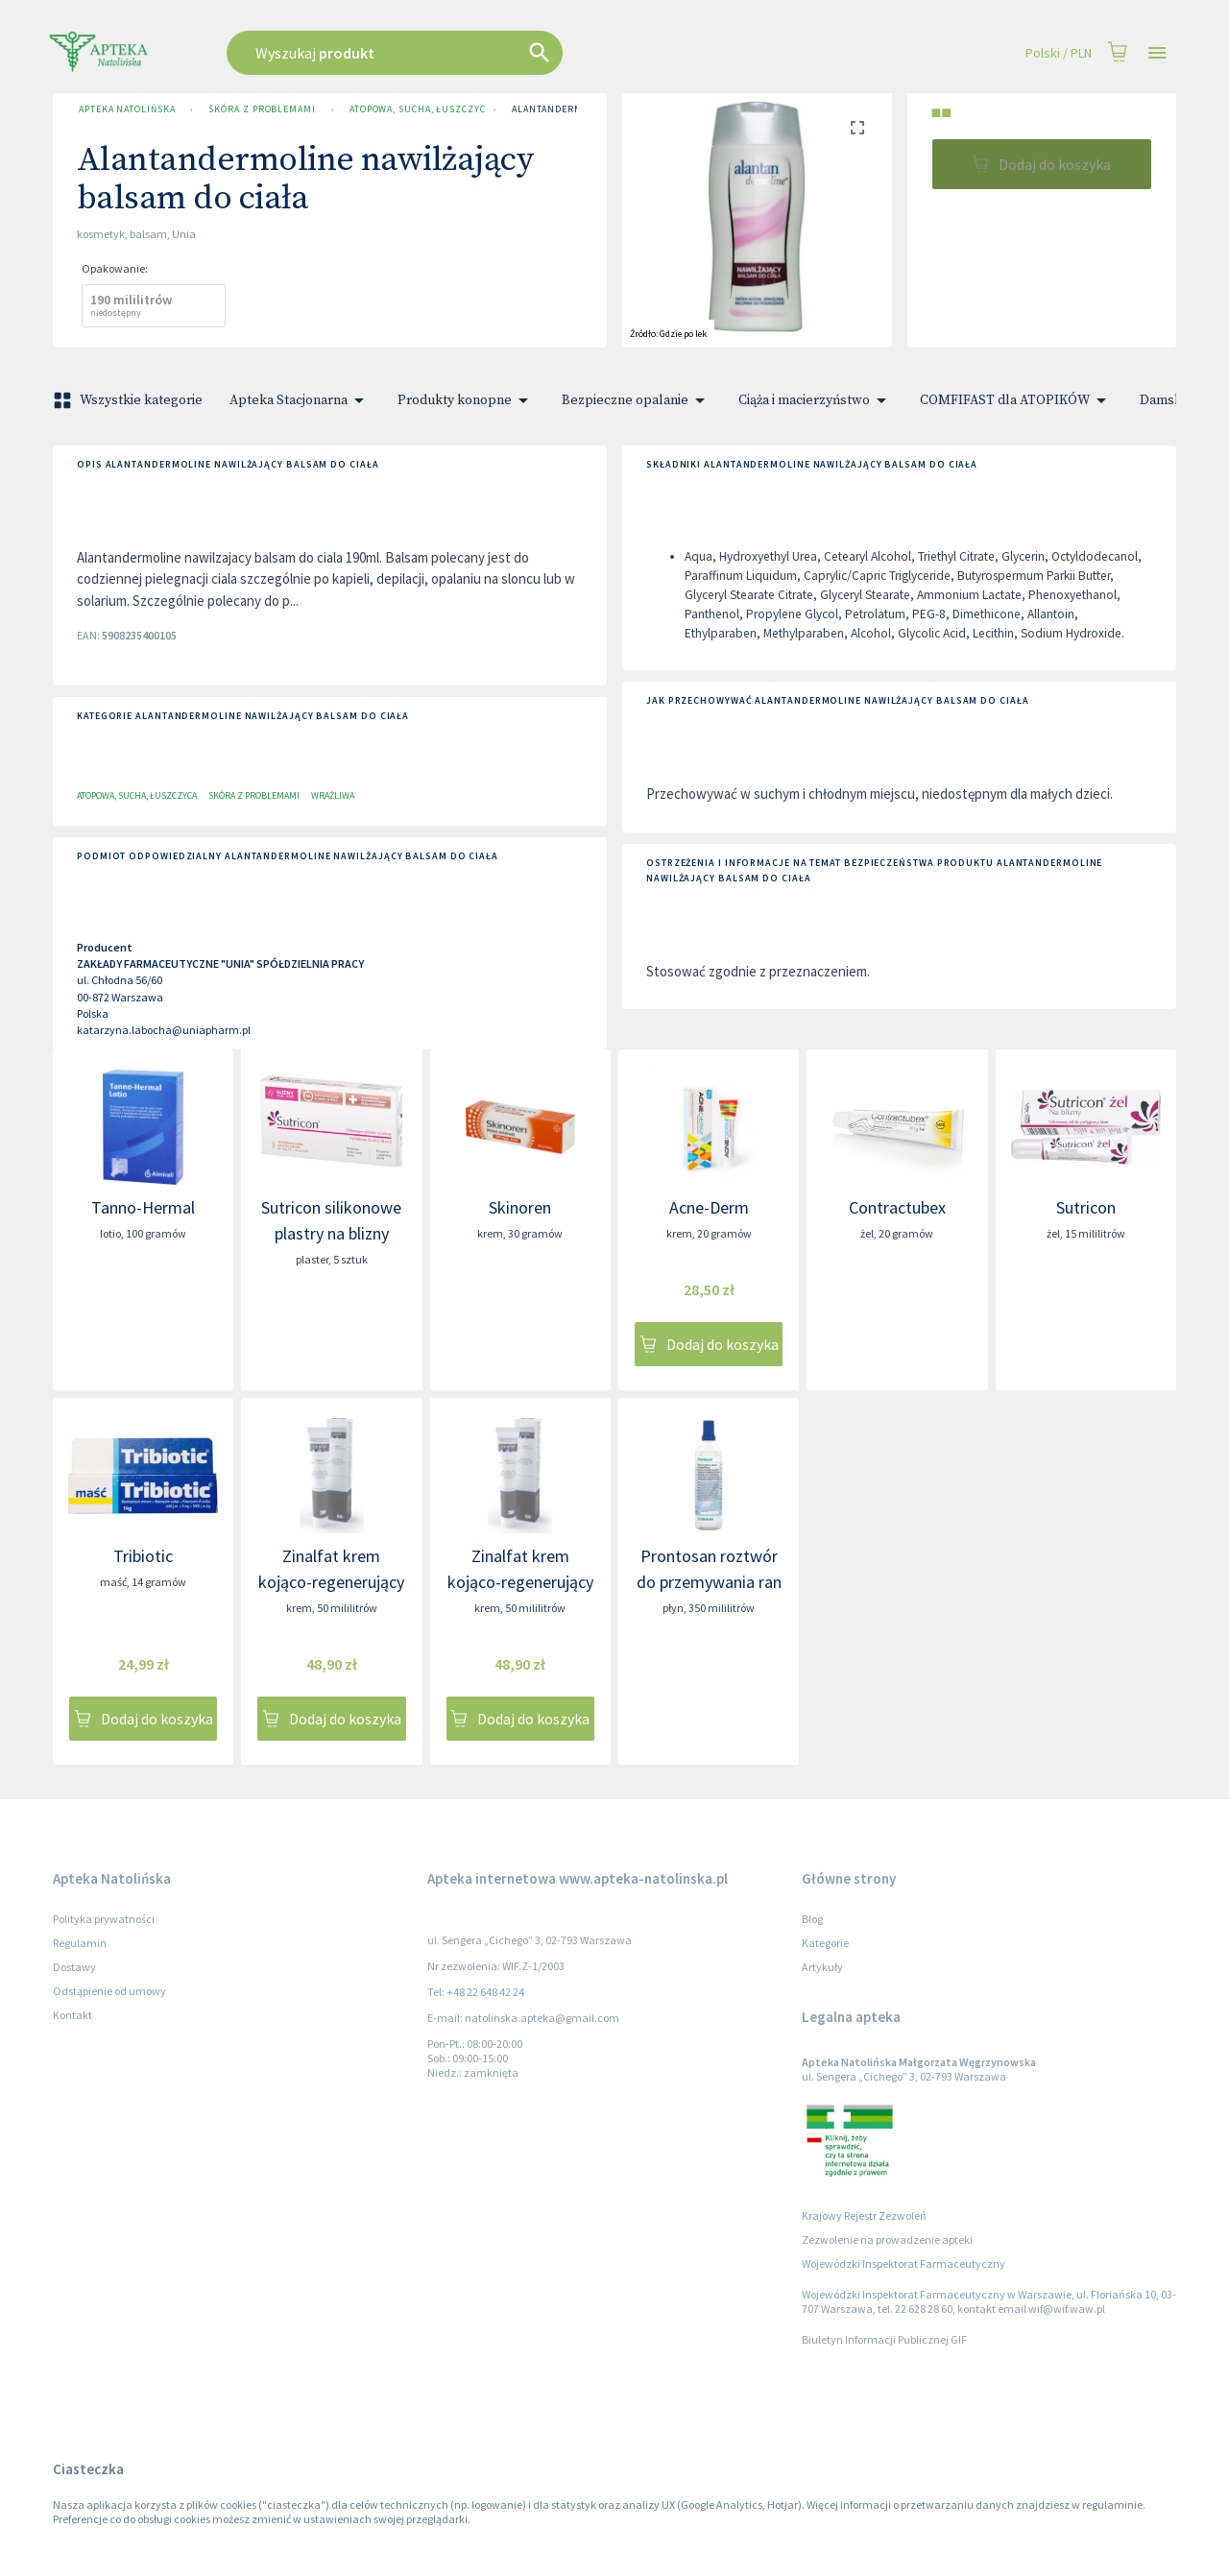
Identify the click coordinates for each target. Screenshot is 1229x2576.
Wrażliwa (332, 795)
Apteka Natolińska (126, 109)
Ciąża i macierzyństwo (815, 400)
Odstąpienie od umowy (109, 1991)
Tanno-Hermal (143, 1207)
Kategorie (825, 1943)
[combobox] (492, 53)
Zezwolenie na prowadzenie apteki (887, 2239)
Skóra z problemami (262, 109)
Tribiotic (143, 1556)
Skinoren (520, 1207)
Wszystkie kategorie (129, 400)
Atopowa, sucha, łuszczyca (414, 109)
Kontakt (72, 2015)
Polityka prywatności (104, 1919)
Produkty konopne (466, 400)
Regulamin (80, 1943)
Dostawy (74, 1967)
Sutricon (1086, 1207)
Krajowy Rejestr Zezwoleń (864, 2215)
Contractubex (897, 1207)
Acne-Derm (709, 1207)
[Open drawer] (1157, 53)
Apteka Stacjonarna (300, 400)
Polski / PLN (1058, 53)
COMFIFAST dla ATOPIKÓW (1016, 400)
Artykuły (822, 1967)
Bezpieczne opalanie (636, 400)
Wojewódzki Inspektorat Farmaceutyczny (903, 2263)
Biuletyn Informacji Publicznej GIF (884, 2339)
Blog (812, 1919)
